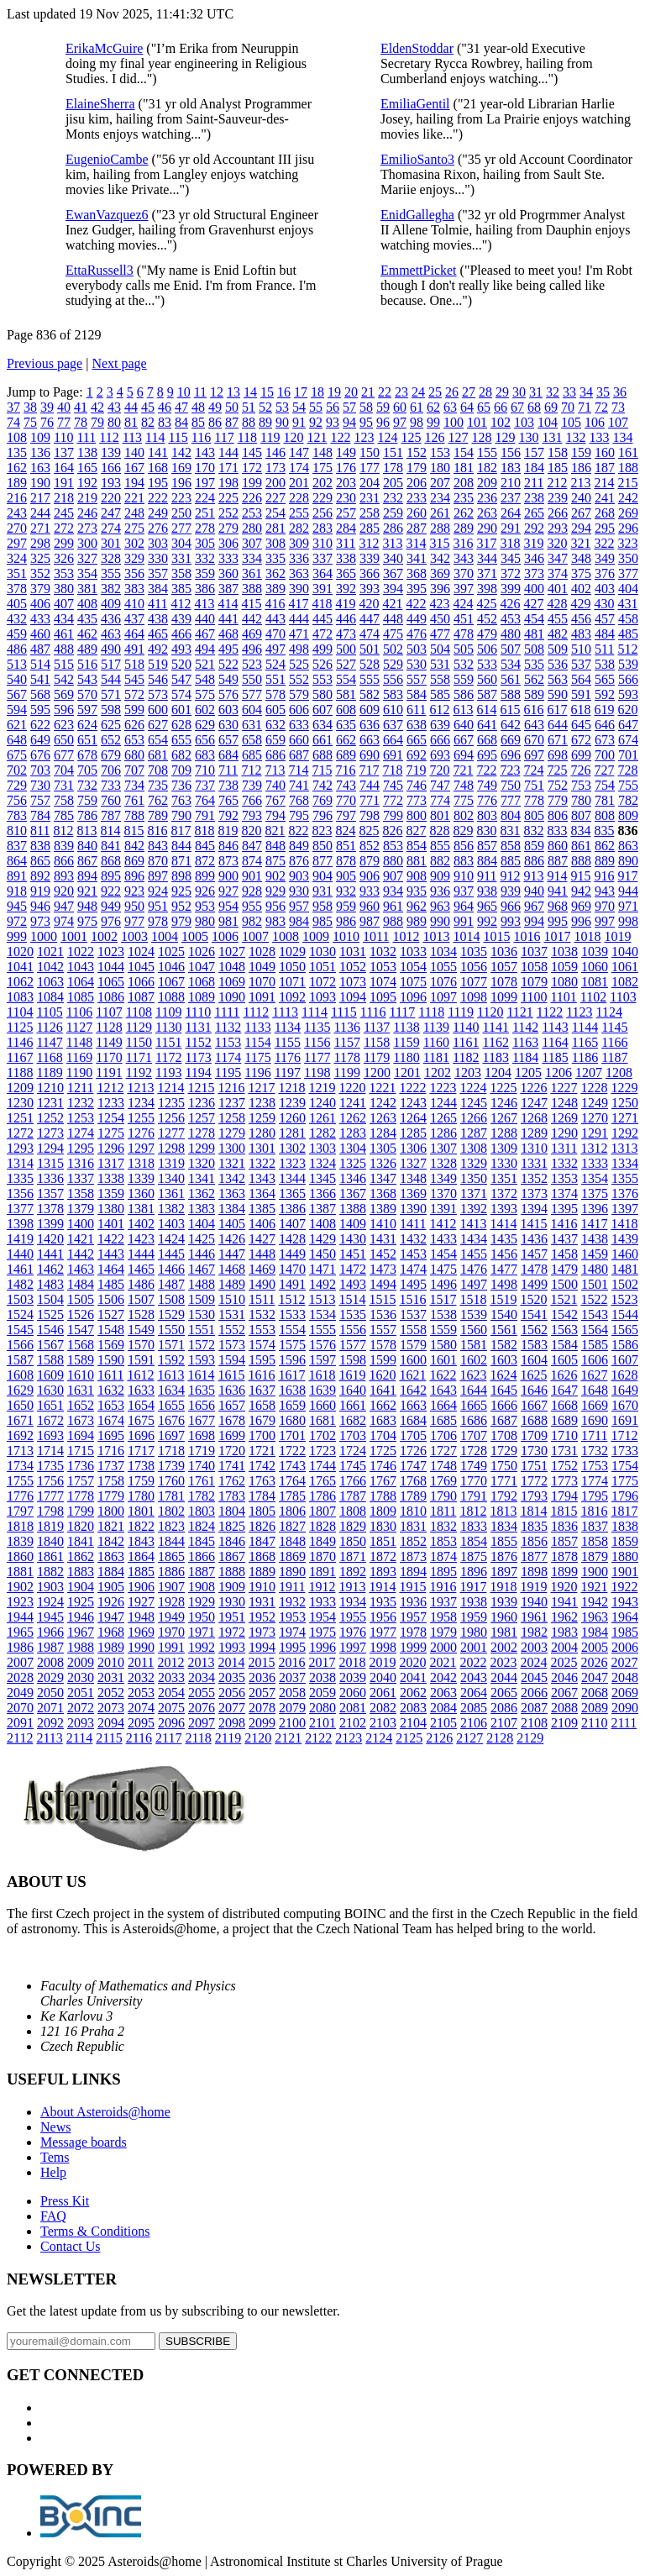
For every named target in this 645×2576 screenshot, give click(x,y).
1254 (110, 1118)
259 (393, 513)
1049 (262, 966)
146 (275, 452)
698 (558, 755)
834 (580, 830)
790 (181, 815)
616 (533, 709)
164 (64, 467)
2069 (624, 1692)
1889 (262, 1571)
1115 (344, 1012)
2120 (257, 1738)
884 (487, 861)
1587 (20, 1360)
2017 (321, 1662)
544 (111, 679)
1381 (141, 1208)
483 (581, 634)
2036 (262, 1677)
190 (40, 483)
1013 (435, 936)
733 (111, 785)
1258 (231, 1118)
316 (463, 543)
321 (580, 543)
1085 (80, 997)
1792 (503, 1496)
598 (111, 709)
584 (416, 694)
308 (275, 543)
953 (205, 906)
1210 (50, 1087)
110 (63, 437)
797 (346, 815)
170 (205, 467)
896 (134, 876)
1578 (383, 1345)
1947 (110, 1617)
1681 (322, 1420)
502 (393, 649)
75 (30, 422)
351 (17, 573)
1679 (262, 1420)
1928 (171, 1602)
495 (228, 649)
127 (458, 437)
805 (534, 815)
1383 (201, 1208)
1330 (503, 1163)
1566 (20, 1345)
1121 (519, 1012)
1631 (80, 1390)
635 (346, 725)
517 (111, 664)
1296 (110, 1148)
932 (346, 891)
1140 (466, 1027)
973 (40, 921)
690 (369, 755)
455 (558, 619)
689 (346, 755)
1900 (594, 1571)
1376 (624, 1193)
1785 (292, 1496)
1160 (436, 1042)
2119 (228, 1738)
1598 (352, 1360)
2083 (413, 1708)
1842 (110, 1541)
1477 (503, 1269)
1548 (110, 1329)
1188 (20, 1072)
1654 (141, 1405)
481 (534, 634)
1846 (231, 1541)
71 (584, 407)
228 (299, 498)
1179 (377, 1057)
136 (40, 452)
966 (511, 906)
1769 (443, 1481)
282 (299, 528)
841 (111, 846)
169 (181, 467)
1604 (534, 1360)
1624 (503, 1375)
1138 (406, 1027)
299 (64, 543)
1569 (110, 1345)
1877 (534, 1556)
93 (332, 422)
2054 (171, 1692)
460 (40, 634)
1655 (171, 1405)
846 (228, 846)
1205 (528, 1072)
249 (158, 513)
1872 (383, 1556)
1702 (322, 1435)
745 (393, 785)
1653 (110, 1405)
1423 (141, 1239)
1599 (383, 1360)
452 (487, 619)
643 (534, 725)
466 (181, 634)
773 (416, 800)
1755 (20, 1481)
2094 (110, 1723)
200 (275, 483)
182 (487, 467)
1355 (624, 1178)
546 (158, 679)
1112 (256, 1012)
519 (158, 664)
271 (40, 528)
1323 (292, 1163)
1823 (171, 1526)
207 (440, 483)
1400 (80, 1224)
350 (628, 558)
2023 (503, 1662)
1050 (292, 966)
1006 (225, 936)
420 (369, 604)
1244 (443, 1103)
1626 (563, 1375)
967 (534, 906)
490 (111, 649)
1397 (624, 1208)
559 (464, 679)
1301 (262, 1148)
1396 (594, 1208)
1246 (503, 1103)
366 (369, 573)
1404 (201, 1224)
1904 (80, 1587)
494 (205, 649)
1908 (201, 1587)
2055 (201, 1692)
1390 (413, 1208)
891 (17, 876)
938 (487, 891)
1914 (382, 1587)
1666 (503, 1405)
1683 (383, 1420)
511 (604, 649)
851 (346, 846)
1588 (50, 1360)
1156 (317, 1042)
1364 (262, 1193)
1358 (80, 1193)
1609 (50, 1375)
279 (228, 528)
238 (534, 498)
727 (604, 770)
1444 (141, 1254)
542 (64, 679)
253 (252, 513)
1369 (413, 1193)
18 (317, 392)
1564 (594, 1329)
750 (511, 785)
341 (416, 558)
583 (393, 694)
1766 (352, 1481)
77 (64, 422)
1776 (20, 1496)
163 (40, 467)
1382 (171, 1208)
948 (87, 906)
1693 (50, 1435)
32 (552, 392)
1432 (413, 1239)
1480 (594, 1269)
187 (605, 467)
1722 (292, 1450)
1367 (352, 1193)
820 (251, 830)
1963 (594, 1617)
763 (181, 800)
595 (40, 709)
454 (534, 619)
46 (164, 407)
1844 (171, 1541)
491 (134, 649)
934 (393, 891)
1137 (377, 1027)
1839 (20, 1541)
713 (275, 770)
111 (86, 437)
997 (605, 921)
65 (483, 407)
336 (299, 558)
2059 (322, 1692)
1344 (292, 1178)
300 (87, 543)
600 (158, 709)
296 (628, 528)
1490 (262, 1284)
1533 (292, 1314)
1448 (262, 1254)
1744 (322, 1466)
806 (558, 815)
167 (134, 467)
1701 (292, 1435)
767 (275, 800)
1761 (201, 1481)
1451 (352, 1254)
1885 (141, 1571)
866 (64, 861)
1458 (564, 1254)
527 (346, 664)
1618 (321, 1375)
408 (87, 604)
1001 (73, 936)
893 (64, 876)
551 (275, 679)
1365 (292, 1193)
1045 (141, 966)
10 (184, 392)
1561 (503, 1329)
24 (418, 392)
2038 (322, 1677)
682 (181, 755)
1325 (352, 1163)
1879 (594, 1556)
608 (346, 709)
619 (604, 709)
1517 (442, 1299)
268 (605, 513)
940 (534, 891)
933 (369, 891)
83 (164, 422)
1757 (80, 1481)
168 (158, 467)
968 (558, 906)
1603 (503, 1360)
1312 (593, 1148)
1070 (262, 982)
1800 (110, 1511)
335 (275, 558)
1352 (534, 1178)
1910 (262, 1587)
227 (275, 498)
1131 (198, 1027)
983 (275, 921)
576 (228, 694)
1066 (141, 982)
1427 (262, 1239)
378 (17, 588)
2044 (503, 1677)
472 (322, 634)
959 (346, 906)
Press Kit (64, 2201)
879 (369, 861)
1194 (198, 1072)
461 (64, 634)
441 (228, 619)
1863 (110, 1556)
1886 (171, 1571)
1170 (109, 1057)
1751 (534, 1466)
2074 (141, 1708)
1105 (49, 1012)
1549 (141, 1329)
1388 (352, 1208)
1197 (288, 1072)
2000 (443, 1647)
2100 (292, 1723)
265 (534, 513)
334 (252, 558)
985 (322, 921)
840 (87, 846)
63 (450, 407)
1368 (383, 1193)
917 (627, 876)
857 (487, 846)
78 (80, 422)
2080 (322, 1708)
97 (399, 422)
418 (322, 604)
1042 (50, 966)
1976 (352, 1632)
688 (322, 755)
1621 (412, 1375)
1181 (436, 1057)
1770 (473, 1481)
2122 (318, 1738)
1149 (109, 1042)
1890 (292, 1571)
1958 (443, 1617)
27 (468, 392)
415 (251, 604)
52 (265, 407)
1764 (292, 1481)
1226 (533, 1087)
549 (228, 679)
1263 (383, 1118)
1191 (109, 1072)
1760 (171, 1481)
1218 (291, 1087)
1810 (413, 1511)
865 (40, 861)
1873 (413, 1556)
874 (252, 861)
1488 (201, 1284)
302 (134, 543)
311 (345, 543)
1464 (110, 1269)
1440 (20, 1254)
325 (40, 558)
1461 (20, 1269)
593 (628, 694)
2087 (534, 1708)
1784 (262, 1496)
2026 (593, 1662)
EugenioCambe (107, 159)
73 (618, 407)
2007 (20, 1662)
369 (440, 573)
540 (17, 679)
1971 (201, 1632)
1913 (351, 1587)
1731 (564, 1450)
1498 (503, 1284)
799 (393, 815)
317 (486, 543)
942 (581, 891)
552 (299, 679)
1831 (413, 1526)
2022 (472, 1662)
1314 (20, 1163)
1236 (201, 1103)
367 (393, 573)
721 (463, 770)
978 (158, 921)
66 (500, 407)
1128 (109, 1027)
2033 (171, 1677)
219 (87, 498)
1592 (171, 1360)
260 (416, 513)
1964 (624, 1617)
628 (181, 725)
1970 (171, 1632)
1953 (292, 1617)
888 (581, 861)
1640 (352, 1390)
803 (487, 815)
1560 (473, 1329)
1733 (624, 1450)
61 (416, 407)
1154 (257, 1042)
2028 (20, 1677)
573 (158, 694)
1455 (473, 1254)
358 (181, 573)
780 (581, 800)
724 (533, 770)
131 (552, 437)
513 (17, 664)
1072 (322, 982)
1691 (624, 1420)
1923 (20, 1602)
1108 (139, 1012)
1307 (443, 1148)
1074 (383, 982)
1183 (496, 1057)
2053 (141, 1692)
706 (111, 770)
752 (558, 785)
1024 (141, 951)
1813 (503, 1511)
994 (534, 921)
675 (17, 755)
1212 (110, 1087)
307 (252, 543)
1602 (473, 1360)
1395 (564, 1208)
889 (605, 861)
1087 (141, 997)
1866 (201, 1556)
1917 (472, 1587)
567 (17, 694)
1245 (473, 1103)
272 (64, 528)
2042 (443, 1677)
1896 (473, 1571)
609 (369, 709)
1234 (141, 1103)
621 (17, 725)
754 (605, 785)
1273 (50, 1133)
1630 (50, 1390)
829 (463, 830)
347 (558, 558)
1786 (322, 1496)
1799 (80, 1511)
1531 (231, 1314)
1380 (110, 1208)
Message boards (83, 2142)
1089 (201, 997)
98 (416, 422)
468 (228, 634)
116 (201, 437)
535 (534, 664)
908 (416, 876)
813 (86, 830)
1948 (141, 1617)
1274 (80, 1133)
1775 (624, 1481)
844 (181, 846)
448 (393, 619)
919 (40, 891)
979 (181, 921)
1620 (382, 1375)
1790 (443, 1496)
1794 (564, 1496)
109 (40, 437)
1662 (383, 1405)
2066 (534, 1692)
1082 (624, 982)
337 (322, 558)
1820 (80, 1526)
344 (487, 558)
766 (252, 800)
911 (486, 876)
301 (111, 543)
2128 (499, 1738)
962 (416, 906)
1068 (201, 982)
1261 (322, 1118)
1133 (257, 1027)
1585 (594, 1345)
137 (64, 452)
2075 (171, 1708)
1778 (80, 1496)
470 (275, 634)
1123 (579, 1012)
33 (569, 392)
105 (571, 422)
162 (17, 467)
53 (282, 407)
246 (87, 513)
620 (627, 709)
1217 (261, 1087)
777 (511, 800)
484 (605, 634)
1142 (525, 1027)
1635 (201, 1390)
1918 (503, 1587)
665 (416, 740)
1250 (624, 1103)
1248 (564, 1103)
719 (416, 770)
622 (40, 725)
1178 (346, 1057)
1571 (171, 1345)
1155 (288, 1042)
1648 (594, 1390)
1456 (503, 1254)
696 (511, 755)
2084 (443, 1708)
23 (401, 392)
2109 (564, 1723)
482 (558, 634)
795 (299, 815)
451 (464, 619)
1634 (171, 1390)
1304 (352, 1148)
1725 (383, 1450)
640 (464, 725)
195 (158, 483)
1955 (352, 1617)
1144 (585, 1027)
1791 (473, 1496)
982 (252, 921)
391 (322, 588)
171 (228, 467)
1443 (110, 1254)
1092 (292, 997)
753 (581, 785)
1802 (171, 1511)
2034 (201, 1677)
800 (416, 815)
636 (369, 725)
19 (334, 392)
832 (533, 830)
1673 (80, 1420)
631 (252, 725)
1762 (231, 1481)
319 (533, 543)
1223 (442, 1087)
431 (627, 604)
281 (275, 528)
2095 (141, 1723)
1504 (50, 1299)
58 (366, 407)
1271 (624, 1118)
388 (252, 588)
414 (228, 604)
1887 (201, 1571)
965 (487, 906)
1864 (141, 1556)
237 (511, 498)
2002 (503, 1647)
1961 (534, 1617)
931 (322, 891)
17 (300, 392)
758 (64, 800)
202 (322, 483)
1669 (594, 1405)
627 (158, 725)
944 (628, 891)
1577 (352, 1345)
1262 (352, 1118)
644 (558, 725)
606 (299, 709)
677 (64, 755)
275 (134, 528)
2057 (262, 1692)
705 (87, 770)
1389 (383, 1208)
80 (114, 422)
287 (416, 528)
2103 (383, 1723)
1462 (50, 1269)
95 (366, 422)
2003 (534, 1647)
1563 (564, 1329)
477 (440, 634)
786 (87, 815)
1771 (503, 1481)
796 (322, 815)
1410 (383, 1224)
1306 (413, 1148)
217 (40, 498)
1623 (472, 1375)
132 (575, 437)
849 (299, 846)
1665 (473, 1405)
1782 (201, 1496)
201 (299, 483)
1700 (262, 1435)
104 (548, 422)
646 (605, 725)
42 (97, 407)
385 (181, 588)
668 (487, 740)
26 (452, 392)
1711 (594, 1435)
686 (275, 755)
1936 (413, 1602)
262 (464, 513)
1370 (443, 1193)
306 (228, 543)
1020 (20, 951)
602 (205, 709)
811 (40, 830)
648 (17, 740)
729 (17, 785)
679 (111, 755)
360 (228, 573)
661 (322, 740)
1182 (466, 1057)
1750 (503, 1466)
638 (416, 725)
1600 (413, 1360)
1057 (503, 966)
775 (464, 800)
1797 (20, 1511)
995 (558, 921)
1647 (564, 1390)
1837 (594, 1526)
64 (467, 407)
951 (158, 906)
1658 (262, 1405)
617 (557, 709)
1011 (376, 936)
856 (464, 846)
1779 (110, 1496)
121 (317, 437)
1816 (593, 1511)
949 (111, 906)
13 (233, 392)
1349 (443, 1178)
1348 (413, 1178)
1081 (594, 982)
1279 (231, 1133)
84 (181, 422)
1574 (262, 1345)
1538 (443, 1314)
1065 (110, 982)
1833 (473, 1526)
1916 (442, 1587)
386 (205, 588)
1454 (443, 1254)
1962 (564, 1617)
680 (134, 755)
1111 (226, 1012)
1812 (472, 1511)
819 (228, 830)
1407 (292, 1224)
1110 (198, 1012)
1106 (79, 1012)
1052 (352, 966)
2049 (20, 1692)
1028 (262, 951)
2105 (443, 1723)
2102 (352, 1723)
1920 (563, 1587)
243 (17, 513)
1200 (377, 1072)
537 (581, 664)
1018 (587, 936)
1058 (534, 966)
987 (369, 921)
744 (369, 785)
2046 (564, 1677)
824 (345, 830)
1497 (473, 1284)
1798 (50, 1511)
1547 (80, 1329)
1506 (110, 1299)
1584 (564, 1345)
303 (158, 543)
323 (627, 543)
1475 (443, 1269)
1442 (80, 1254)
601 (181, 709)
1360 (141, 1193)
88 (248, 422)
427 (533, 604)
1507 (141, 1299)
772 (393, 800)
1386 (292, 1208)
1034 (443, 951)
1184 (525, 1057)
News (55, 2127)
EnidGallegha (417, 215)
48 (198, 407)
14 (250, 392)
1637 (262, 1390)
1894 (413, 1571)
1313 (624, 1148)
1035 (473, 951)
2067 (564, 1692)
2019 (382, 1662)
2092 (50, 1723)
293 (558, 528)
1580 (443, 1345)
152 (416, 452)
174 (299, 467)
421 (392, 604)
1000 (43, 936)
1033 (413, 951)
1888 (231, 1571)
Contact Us (70, 2246)
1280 (262, 1133)
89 (265, 422)
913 (533, 876)
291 (511, 528)
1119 (461, 1012)
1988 (80, 1647)
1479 (564, 1269)
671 (558, 740)
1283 (352, 1133)
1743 (292, 1466)
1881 (20, 1571)
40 (64, 407)
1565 (624, 1329)
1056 (473, 966)
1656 (201, 1405)
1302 (292, 1148)
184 (534, 467)
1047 (201, 966)
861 (581, 846)
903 (299, 876)
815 (133, 830)
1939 (503, 1602)
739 (252, 785)
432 (17, 619)
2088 (564, 1708)
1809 (383, 1511)
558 (440, 679)
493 (181, 649)
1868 (262, 1556)
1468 (231, 1269)
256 (322, 513)
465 (158, 634)
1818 (20, 1526)
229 (322, 498)
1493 (352, 1284)
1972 (231, 1632)
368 (416, 573)
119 (270, 437)
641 (487, 725)
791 (205, 815)
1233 (110, 1103)
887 (558, 861)
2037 (292, 1677)
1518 (472, 1299)
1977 (383, 1632)
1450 (322, 1254)
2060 (352, 1692)
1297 (141, 1148)
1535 (352, 1314)
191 (64, 483)
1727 (443, 1450)
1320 (201, 1163)
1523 (624, 1299)
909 (440, 876)
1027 (231, 951)
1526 (80, 1314)
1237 (231, 1103)
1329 (473, 1163)
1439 (624, 1239)
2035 (231, 1677)
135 (17, 452)
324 (17, 558)
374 (558, 573)
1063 (50, 982)
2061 (383, 1692)
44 (131, 407)
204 (369, 483)
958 (322, 906)
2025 (563, 1662)
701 (628, 755)
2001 (473, 1647)
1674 (110, 1420)
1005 (194, 936)
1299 (201, 1148)
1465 (141, 1269)
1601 (443, 1360)
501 (369, 649)
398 (487, 588)
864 (17, 861)
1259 (262, 1118)
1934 (352, 1602)
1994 (262, 1647)
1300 (231, 1148)
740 (275, 785)
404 (628, 588)
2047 (594, 1677)
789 (158, 815)
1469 (262, 1269)
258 (369, 513)
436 (111, 619)
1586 (624, 1345)
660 (299, 740)
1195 (228, 1072)
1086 (110, 997)
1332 (564, 1163)
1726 (413, 1450)
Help (53, 2172)
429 (580, 604)
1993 (231, 1647)
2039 (352, 1677)
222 (158, 498)
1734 (20, 1466)
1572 (201, 1345)
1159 (406, 1042)
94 (349, 422)
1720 (231, 1450)
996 (581, 921)
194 (134, 483)
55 (315, 407)
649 (40, 740)
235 (464, 498)
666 (440, 740)
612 (439, 709)
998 (628, 921)
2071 (50, 1708)
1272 (20, 1133)
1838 (624, 1526)
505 (464, 649)
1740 (201, 1466)
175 (322, 467)
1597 (322, 1360)
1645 (503, 1390)
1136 (346, 1027)
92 (315, 422)
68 (534, 407)
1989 (110, 1647)
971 (628, 906)
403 (605, 588)
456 (581, 619)
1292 (624, 1133)
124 (387, 437)
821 (275, 830)
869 (134, 861)
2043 (473, 1677)
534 (511, 664)
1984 (594, 1632)
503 (416, 649)
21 (368, 392)
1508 (171, 1299)
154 (464, 452)
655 (181, 740)
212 (557, 483)
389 (275, 588)
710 (205, 770)
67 (517, 407)
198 (228, 483)
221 (134, 498)
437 (134, 619)
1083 (20, 997)
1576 (322, 1345)
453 (511, 619)
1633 (141, 1390)
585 (440, 694)
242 (628, 498)
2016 (291, 1662)
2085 (473, 1708)
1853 (443, 1541)
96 (383, 422)
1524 (20, 1314)
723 (510, 770)
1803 (201, 1511)
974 (64, 921)
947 (64, 906)
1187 (614, 1057)
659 (275, 740)
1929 (201, 1602)
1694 (80, 1435)
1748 (443, 1466)
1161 (466, 1042)
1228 (593, 1087)
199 (252, 483)
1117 (403, 1012)
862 (605, 846)
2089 (594, 1708)
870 (158, 861)
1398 (20, 1224)
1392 (473, 1208)
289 (464, 528)
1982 (534, 1632)
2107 (503, 1723)
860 (558, 846)
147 (299, 452)
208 (464, 483)
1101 (563, 997)
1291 (594, 1133)
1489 (231, 1284)
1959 (473, 1617)
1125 (20, 1027)
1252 (50, 1118)
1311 (564, 1148)
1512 (291, 1299)
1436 (534, 1239)
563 (558, 679)
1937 (443, 1602)
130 (528, 437)
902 (275, 876)
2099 (262, 1723)
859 (534, 846)
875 (275, 861)
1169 (79, 1057)
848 (275, 846)
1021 (50, 951)
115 (177, 437)
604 (252, 709)
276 (158, 528)
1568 (80, 1345)
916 (604, 876)
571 (111, 694)
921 (87, 891)
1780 (141, 1496)
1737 (110, 1466)
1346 (352, 1178)
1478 (534, 1269)
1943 (624, 1602)
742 (322, 785)
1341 (201, 1178)
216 (17, 498)
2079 (292, 1708)
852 (369, 846)
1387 (322, 1208)
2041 (413, 1677)
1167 (20, 1057)
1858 (594, 1541)
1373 (534, 1193)
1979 (443, 1632)
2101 (322, 1723)
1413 (472, 1224)
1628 (624, 1375)
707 (134, 770)
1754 (624, 1466)
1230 (20, 1103)
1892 (352, 1571)
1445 (171, 1254)
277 (181, 528)
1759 (141, 1481)
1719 (201, 1450)
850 (322, 846)
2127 (469, 1738)
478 (464, 634)
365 (346, 573)
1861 (50, 1556)
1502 (624, 1284)
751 (534, 785)
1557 (383, 1329)
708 (158, 770)
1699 (231, 1435)
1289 (534, 1133)
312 (369, 543)
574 (181, 694)
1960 (503, 1617)
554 (346, 679)
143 (205, 452)
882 (440, 861)
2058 (292, 1692)
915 (580, 876)
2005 (594, 1647)
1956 (383, 1617)
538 (605, 664)
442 (252, 619)
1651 (50, 1405)
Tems (54, 2157)
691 (393, 755)
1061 (624, 966)
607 (322, 709)
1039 (594, 951)
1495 (413, 1284)
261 (440, 513)
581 (346, 694)
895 (111, 876)
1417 (593, 1224)
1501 (594, 1284)
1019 (617, 936)
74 (13, 422)
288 (440, 528)
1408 (322, 1224)
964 (464, 906)
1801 (141, 1511)
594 (17, 709)
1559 (443, 1329)
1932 (292, 1602)
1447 (231, 1254)
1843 (141, 1541)
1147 (49, 1042)
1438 (594, 1239)
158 (558, 452)
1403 (171, 1224)
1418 (624, 1224)
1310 (534, 1148)
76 (47, 422)
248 (134, 513)
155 (487, 452)
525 (299, 664)
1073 (352, 982)
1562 (534, 1329)
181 (464, 467)
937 (464, 891)
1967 (80, 1632)
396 (440, 588)
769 (322, 800)
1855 (503, 1541)
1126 (49, 1027)
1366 (322, 1193)
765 (228, 800)
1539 (473, 1314)
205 (393, 483)
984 (299, 921)
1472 (352, 1269)
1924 (50, 1602)
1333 (594, 1163)
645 (581, 725)
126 (434, 437)
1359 (110, 1193)
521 (205, 664)
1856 (534, 1541)
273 (87, 528)
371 (487, 573)
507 (511, 649)
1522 (593, 1299)
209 (487, 483)
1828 (322, 1526)
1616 (261, 1375)
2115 (109, 1738)
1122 (550, 1012)
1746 (383, 1466)
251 (205, 513)
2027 (624, 1662)
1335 (20, 1178)
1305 (383, 1148)
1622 (442, 1375)
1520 (533, 1299)
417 (298, 604)
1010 (346, 936)
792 (228, 815)
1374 (564, 1193)
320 (557, 543)
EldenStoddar (417, 48)
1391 (443, 1208)
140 (134, 452)
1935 (383, 1602)
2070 (20, 1708)
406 (40, 604)
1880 (624, 1556)
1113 (285, 1012)
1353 (564, 1178)
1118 (431, 1012)
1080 (564, 982)
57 (349, 407)
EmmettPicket (418, 270)
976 (111, 921)
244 (40, 513)
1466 (171, 1269)
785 (64, 815)
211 (533, 483)
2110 (594, 1723)
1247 (534, 1103)
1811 (443, 1511)
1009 (315, 936)
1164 (555, 1042)
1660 (322, 1405)
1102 (593, 997)
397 (464, 588)
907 (393, 876)
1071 (292, 982)
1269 (564, 1118)
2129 (530, 1738)
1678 (231, 1420)
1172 (168, 1057)
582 (369, 694)
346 (534, 558)
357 (158, 573)
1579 (413, 1345)
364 (322, 573)
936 (440, 891)
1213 (140, 1087)
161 (628, 452)
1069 (231, 982)
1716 (110, 1450)
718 (392, 770)
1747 (413, 1466)
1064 (80, 982)
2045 (534, 1677)
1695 (110, 1435)
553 (322, 679)
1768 (413, 1481)
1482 (20, 1284)
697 (534, 755)
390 (299, 588)
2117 (168, 1738)
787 (111, 815)
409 (111, 604)
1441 (50, 1254)
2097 (201, 1723)
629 (205, 725)
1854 (473, 1541)
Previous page (44, 363)
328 (111, 558)
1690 (594, 1420)
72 (601, 407)
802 (464, 815)
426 (510, 604)
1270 (594, 1118)
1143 (555, 1027)
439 (181, 619)
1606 (594, 1360)
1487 (171, 1284)
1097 (443, 997)
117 (223, 437)
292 (534, 528)
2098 (231, 1723)
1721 (262, 1450)
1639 (322, 1390)
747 (440, 785)
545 (134, 679)
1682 (352, 1420)
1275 (110, 1133)
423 (439, 604)
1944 (20, 1617)
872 (205, 861)
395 (416, 588)
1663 (413, 1405)
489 (87, 649)
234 (440, 498)
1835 (534, 1526)
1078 (503, 982)
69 (551, 407)
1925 (80, 1602)
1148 (79, 1042)
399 (511, 588)
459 (17, 634)
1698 (201, 1435)
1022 (80, 951)
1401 (110, 1224)
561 (511, 679)
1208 (619, 1072)
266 (558, 513)
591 (581, 694)
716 (345, 770)
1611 (110, 1375)
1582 (503, 1345)
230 (346, 498)
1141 (496, 1027)
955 (252, 906)
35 (603, 392)
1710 (564, 1435)
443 (275, 619)
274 (111, 528)
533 (487, 664)
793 (252, 815)
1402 (141, 1224)
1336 (50, 1178)
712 (251, 770)
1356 (20, 1193)
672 (581, 740)
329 (134, 558)
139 (111, 452)
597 (87, 709)
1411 (413, 1224)
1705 (413, 1435)
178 (393, 467)
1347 (383, 1178)
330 (158, 558)
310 (322, 543)
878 (346, 861)
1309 (503, 1148)
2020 (412, 1662)
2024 (533, 1662)
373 (534, 573)
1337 (80, 1178)
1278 (201, 1133)
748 (464, 785)
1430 (352, 1239)
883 (464, 861)
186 (581, 467)
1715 (80, 1450)
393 (369, 588)
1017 (556, 936)
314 (416, 543)
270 (17, 528)
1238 (262, 1103)
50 (232, 407)
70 (567, 407)
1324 (322, 1163)
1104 (20, 1012)
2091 (20, 1723)
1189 (49, 1072)
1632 (110, 1390)
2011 (141, 1662)
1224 (472, 1087)
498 (299, 649)
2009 (80, 1662)
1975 (322, 1632)
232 (393, 498)
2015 (261, 1662)
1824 (201, 1526)
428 (557, 604)
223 (181, 498)
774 (440, 800)
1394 (534, 1208)
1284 (383, 1133)
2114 (79, 1738)
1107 (109, 1012)
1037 (534, 951)
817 (180, 830)
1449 (292, 1254)
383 (134, 588)
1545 (20, 1329)
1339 (141, 1178)
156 (511, 452)
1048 (231, 966)
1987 (50, 1647)
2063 (443, 1692)
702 (17, 770)
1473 (383, 1269)
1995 (292, 1647)
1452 (383, 1254)
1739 (171, 1466)
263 (487, 513)
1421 (80, 1239)
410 (134, 604)
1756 (50, 1481)
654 (158, 740)
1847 (262, 1541)
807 (581, 815)
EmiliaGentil (415, 104)
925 (181, 891)
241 (605, 498)
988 (393, 921)
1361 (171, 1193)
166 (111, 467)
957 (299, 906)
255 (299, 513)
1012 (405, 936)
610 (393, 709)
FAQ (53, 2216)
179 (416, 467)
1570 (141, 1345)
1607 (624, 1360)
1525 (50, 1314)
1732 (594, 1450)
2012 (170, 1662)
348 (581, 558)
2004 (564, 1647)
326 (64, 558)
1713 (20, 1450)
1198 (317, 1072)
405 (17, 604)
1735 (50, 1466)
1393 (503, 1208)
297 (17, 543)
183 (511, 467)
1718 (171, 1450)
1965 (20, 1632)
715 (322, 770)
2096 (171, 1723)
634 (322, 725)
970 (605, 906)
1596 (292, 1360)
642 (511, 725)
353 (64, 573)
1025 (171, 951)
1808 (352, 1511)
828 (439, 830)
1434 (473, 1239)
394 (393, 588)
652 (111, 740)
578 (275, 694)
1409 (352, 1224)
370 (464, 573)
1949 (171, 1617)
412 (180, 604)
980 (205, 921)
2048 (624, 1677)
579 (299, 694)
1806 (292, 1511)
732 (87, 785)
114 (155, 437)
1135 (317, 1027)
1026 (201, 951)
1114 (315, 1012)
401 (558, 588)
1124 (609, 1012)
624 (87, 725)
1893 (383, 1571)
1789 (413, 1496)
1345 (322, 1178)
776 (487, 800)
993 (511, 921)
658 (252, 740)
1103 (623, 997)
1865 (171, 1556)
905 (346, 876)
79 (97, 422)
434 (64, 619)
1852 (413, 1541)
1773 (564, 1481)
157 (534, 452)
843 (158, 846)
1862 (80, 1556)
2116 (139, 1738)
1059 (564, 966)
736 (181, 785)
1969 (141, 1632)
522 (228, 664)
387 (228, 588)
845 (205, 846)
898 (181, 876)
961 (393, 906)
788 (134, 815)
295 (605, 528)
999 (17, 936)
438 (158, 619)
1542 (564, 1314)
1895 (443, 1571)
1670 (624, 1405)
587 (487, 694)
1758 (110, 1481)
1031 (352, 951)
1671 (20, 1420)
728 (627, 770)
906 (369, 876)
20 (351, 392)
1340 (171, 1178)
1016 (526, 936)
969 (581, 906)
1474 (413, 1269)
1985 (624, 1632)
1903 (50, 1587)
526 (322, 664)
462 (87, 634)
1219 (321, 1087)
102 (500, 422)
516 (87, 664)
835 (604, 830)
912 (510, 876)
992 (487, 921)
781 (605, 800)
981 (228, 921)
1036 (503, 951)
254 (275, 513)
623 (64, 725)
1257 (201, 1118)
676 (40, 755)
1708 (503, 1435)
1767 (383, 1481)
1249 (594, 1103)
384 (158, 588)
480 (511, 634)
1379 (80, 1208)
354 (87, 573)
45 (148, 407)
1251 (20, 1118)
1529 (171, 1314)
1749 (473, 1466)
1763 (262, 1481)
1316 (80, 1163)
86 (215, 422)
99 (433, 422)
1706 (443, 1435)
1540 (503, 1314)
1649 (624, 1390)
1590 (110, 1360)
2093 (80, 1723)
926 (205, 891)
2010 (110, 1662)
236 (487, 498)
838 (40, 846)
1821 (110, 1526)
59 (383, 407)
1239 (292, 1103)
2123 (348, 1738)
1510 (231, 1299)
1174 (228, 1057)
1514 (351, 1299)
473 (346, 634)
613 (463, 709)
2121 (288, 1738)
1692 (20, 1435)
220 (111, 498)
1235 (171, 1103)
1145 (614, 1027)
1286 (443, 1133)
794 (275, 815)
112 (108, 437)
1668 (564, 1405)
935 (416, 891)
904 (322, 876)
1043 (80, 966)
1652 (80, 1405)
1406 (262, 1224)
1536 (383, 1314)
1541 (534, 1314)
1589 (80, 1360)
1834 (503, 1526)
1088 (171, 997)
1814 (533, 1511)
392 (346, 588)
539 (628, 664)
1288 (503, 1133)
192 (87, 483)
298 (40, 543)
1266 (473, 1118)
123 (364, 437)
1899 (564, 1571)
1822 (141, 1526)
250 (181, 513)
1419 (20, 1239)
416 (275, 604)
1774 (594, 1481)
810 (17, 830)
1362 (201, 1193)
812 (63, 830)
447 (369, 619)
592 (605, 694)
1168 (49, 1057)
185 (558, 467)
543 (87, 679)
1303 (322, 1148)
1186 (585, 1057)
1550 (171, 1329)
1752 (564, 1466)
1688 (534, 1420)
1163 (525, 1042)
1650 (20, 1405)
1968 (110, 1632)
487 (40, 649)
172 (252, 467)
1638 (292, 1390)
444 (299, 619)
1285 (413, 1133)
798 (369, 815)
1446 (201, 1254)
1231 (50, 1103)
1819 (50, 1526)
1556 (352, 1329)
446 (346, 619)
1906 (141, 1587)
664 (393, 740)
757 (40, 800)
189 (17, 483)
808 (605, 815)
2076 (201, 1708)
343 (464, 558)
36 (620, 392)
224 (205, 498)
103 (524, 422)
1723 (322, 1450)
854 (416, 846)
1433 (443, 1239)
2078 (262, 1708)
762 (158, 800)
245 (64, 513)
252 (228, 513)
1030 (322, 951)
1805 (262, 1511)
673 (605, 740)
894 (87, 876)
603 (228, 709)
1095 (383, 997)
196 (181, 483)
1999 (413, 1647)
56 (332, 407)
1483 (50, 1284)
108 (17, 437)
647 (628, 725)
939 (511, 891)
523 (252, 664)
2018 (351, 1662)
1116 (373, 1012)
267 (581, 513)
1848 (292, 1541)
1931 (262, 1602)
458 (628, 619)
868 (111, 861)
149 (346, 452)
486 (17, 649)
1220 (351, 1087)
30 (519, 392)
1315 (50, 1163)
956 (275, 906)
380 (64, 588)
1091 (262, 997)
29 (502, 392)
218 (64, 498)
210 (511, 483)
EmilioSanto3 (417, 159)
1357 (50, 1193)
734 (134, 785)
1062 (20, 982)
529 (393, 664)
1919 (533, 1587)
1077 (473, 982)
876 (299, 861)
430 (604, 604)
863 (628, 846)
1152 (198, 1042)
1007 (255, 936)
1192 (139, 1072)
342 (440, 558)
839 (64, 846)
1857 (564, 1541)
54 (299, 407)
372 (511, 573)
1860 (20, 1556)
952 (181, 906)
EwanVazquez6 (107, 215)
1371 (473, 1193)
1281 (292, 1133)
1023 (110, 951)
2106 (473, 1723)
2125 (409, 1738)
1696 (141, 1435)
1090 (231, 997)
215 (627, 483)
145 (252, 452)
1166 (614, 1042)
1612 (140, 1375)
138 (87, 452)
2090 (624, 1708)
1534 (322, 1314)
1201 (407, 1072)
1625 (533, 1375)
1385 (262, 1208)
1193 (168, 1072)
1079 (534, 982)
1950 (201, 1617)
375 (581, 573)
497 (275, 649)
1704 (383, 1435)
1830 (383, 1526)
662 (346, 740)
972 (17, 921)
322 (604, 543)
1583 (534, 1345)
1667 (534, 1405)
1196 (257, 1072)
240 (581, 498)
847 (252, 846)
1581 (473, 1345)
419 (345, 604)
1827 (292, 1526)
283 (322, 528)
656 (205, 740)
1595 (262, 1360)
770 (346, 800)
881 (416, 861)
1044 (110, 966)
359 (205, 573)
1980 (473, 1632)
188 (628, 467)
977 (134, 921)
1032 (383, 951)
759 (87, 800)
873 (228, 861)
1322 (262, 1163)
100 (453, 422)
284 (346, 528)
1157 (346, 1042)
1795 (594, 1496)
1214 (170, 1087)
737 (205, 785)
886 (534, 861)
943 (605, 891)
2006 (624, 1647)
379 (40, 588)
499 (322, 649)
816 (157, 830)
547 (181, 679)
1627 (593, 1375)
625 (111, 725)
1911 (292, 1587)
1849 (322, 1541)
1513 (321, 1299)
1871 (352, 1556)
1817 (624, 1511)
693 (440, 755)
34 (586, 392)
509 (558, 649)
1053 (383, 966)
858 (511, 846)
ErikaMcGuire (104, 48)
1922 (624, 1587)
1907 (171, 1587)
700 (605, 755)
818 (204, 830)
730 (40, 785)
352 (40, 573)
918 (17, 891)
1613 (170, 1375)
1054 (413, 966)
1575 (292, 1345)
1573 (231, 1345)
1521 (563, 1299)
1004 (164, 936)
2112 (20, 1738)
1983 (564, 1632)
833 (557, 830)
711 (228, 770)
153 (440, 452)
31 (536, 392)
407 (64, 604)
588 (511, 694)
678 (87, 755)
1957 (413, 1617)
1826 (262, 1526)
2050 (50, 1692)
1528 (141, 1314)
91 (299, 422)
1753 (594, 1466)
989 (416, 921)
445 (322, 619)
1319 (171, 1163)
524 (275, 664)
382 (111, 588)
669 (511, 740)
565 (605, 679)
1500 (564, 1284)
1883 (80, 1571)
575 (205, 694)
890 (628, 861)
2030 (80, 1677)
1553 (262, 1329)
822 (298, 830)
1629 (20, 1390)
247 (111, 513)
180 (440, 467)
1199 (346, 1072)
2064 (473, 1692)
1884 (110, 1571)
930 (299, 891)
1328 (443, 1163)
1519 (503, 1299)
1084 (50, 997)
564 (581, 679)
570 (87, 694)
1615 (231, 1375)
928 (252, 891)
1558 (413, 1329)
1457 (534, 1254)
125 (411, 437)
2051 (80, 1692)
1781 (171, 1496)
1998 (383, 1647)
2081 (352, 1708)
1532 (262, 1314)
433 (40, 619)
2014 (231, 1662)
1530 (201, 1314)
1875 (473, 1556)
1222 (412, 1087)
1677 (201, 1420)
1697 (171, 1435)
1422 (110, 1239)
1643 (443, 1390)
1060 (594, 966)
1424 (171, 1239)
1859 (624, 1541)
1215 (200, 1087)
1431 (383, 1239)
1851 (383, 1541)
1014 (466, 936)
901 (252, 876)
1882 (50, 1571)
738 (228, 785)
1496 (443, 1284)
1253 (80, 1118)
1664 (443, 1405)
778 (534, 800)
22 (384, 392)
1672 (50, 1420)
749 (487, 785)
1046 (171, 966)
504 (440, 649)
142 (181, 452)
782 (628, 800)
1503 (20, 1299)
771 (369, 800)
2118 (198, 1738)
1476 (473, 1269)
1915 (412, 1587)
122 (340, 437)
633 (299, 725)
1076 (443, 982)
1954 (322, 1617)
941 (558, 891)
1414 (503, 1224)
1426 (231, 1239)
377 (628, 573)
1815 (563, 1511)
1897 (503, 1571)
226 (252, 498)
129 (505, 437)
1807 (322, 1511)
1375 (594, 1193)
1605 (564, 1360)
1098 (473, 997)
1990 (141, 1647)
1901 (624, 1571)
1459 (594, 1254)
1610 (80, 1375)
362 (275, 573)
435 (87, 619)
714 (298, 770)
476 (416, 634)
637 (393, 725)
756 (17, 800)
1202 (437, 1072)
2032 (141, 1677)
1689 (564, 1420)
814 (110, 830)
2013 (200, 1662)
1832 (443, 1526)
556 (393, 679)
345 (511, 558)
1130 (168, 1027)
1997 (352, 1647)
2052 (110, 1692)
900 (228, 876)
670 (534, 740)
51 (248, 407)
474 (369, 634)
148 (322, 452)
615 (510, 709)
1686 (473, 1420)
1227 (563, 1087)
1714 (50, 1450)
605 (275, 709)
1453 (413, 1254)
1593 (201, 1360)
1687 (503, 1420)
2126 (439, 1738)
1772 (534, 1481)
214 (604, 483)
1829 (352, 1526)
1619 (351, 1375)
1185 (555, 1057)
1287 (473, 1133)
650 (64, 740)
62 (433, 407)
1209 (20, 1087)
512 (627, 649)
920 (64, 891)
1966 (50, 1632)
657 (228, 740)
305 (205, 543)
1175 (257, 1057)
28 (485, 392)
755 (628, 785)
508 (534, 649)
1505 (80, 1299)
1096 (413, 997)
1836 (564, 1526)
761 (134, 800)
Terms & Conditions (94, 2231)
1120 (490, 1012)
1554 (292, 1329)
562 (534, 679)
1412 (442, 1224)
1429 (322, 1239)
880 (393, 861)
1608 (20, 1375)
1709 (534, 1435)
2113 (49, 1738)
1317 (110, 1163)
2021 (442, 1662)
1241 (352, 1103)
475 (393, 634)
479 (487, 634)
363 (299, 573)
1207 (588, 1072)
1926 (110, 1602)
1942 (594, 1602)
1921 (593, 1587)
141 (158, 452)
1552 (231, 1329)
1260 (292, 1118)
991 (464, 921)
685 (252, 755)
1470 (292, 1269)
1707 (473, 1435)
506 (487, 649)
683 (205, 755)
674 (628, 740)
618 (580, 709)
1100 (534, 997)
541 (40, 679)
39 (47, 407)
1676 (171, 1420)
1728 (473, 1450)
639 (440, 725)
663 (369, 740)
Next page (119, 363)
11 (200, 392)
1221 (382, 1087)
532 (464, 664)
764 (205, 800)
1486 (141, 1284)
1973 (262, 1632)
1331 (534, 1163)
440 (205, 619)
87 (232, 422)
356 (134, 573)
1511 (262, 1299)
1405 (231, 1224)
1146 (20, 1042)
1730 (534, 1450)
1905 (110, 1587)
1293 (20, 1148)
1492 (322, 1284)
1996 (322, 1647)
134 (622, 437)
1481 (624, 1269)
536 (558, 664)
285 (369, 528)
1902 (20, 1587)
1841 (80, 1541)
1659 (292, 1405)
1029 (292, 951)
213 (580, 483)
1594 (231, 1360)
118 (247, 437)
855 (440, 846)
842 (134, 846)
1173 (198, 1057)
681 (158, 755)
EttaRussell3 (100, 270)
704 (64, 770)
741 (299, 785)
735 (158, 785)
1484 (80, 1284)
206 (416, 483)
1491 (292, 1284)
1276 (141, 1133)
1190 (79, 1072)
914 (557, 876)
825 (369, 830)
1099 (503, 997)
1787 (352, 1496)
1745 (352, 1466)
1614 (200, 1375)
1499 (534, 1284)
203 (346, 483)
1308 (473, 1148)
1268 (534, 1118)
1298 (171, 1148)
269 (628, 513)
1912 (321, 1587)
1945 (50, 1617)
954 (228, 906)
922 (111, 891)
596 (64, 709)
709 (181, 770)
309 (299, 543)
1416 (563, 1224)
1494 (383, 1284)
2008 (50, 1662)
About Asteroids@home (105, 2112)
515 (64, 664)
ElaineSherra (100, 104)
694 (464, 755)
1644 (473, 1390)
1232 (80, 1103)
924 (158, 891)
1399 (50, 1224)
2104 (413, 1723)
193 (111, 483)
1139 (436, 1027)
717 (369, 770)
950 (134, 906)
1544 (624, 1314)
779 (558, 800)
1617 (291, 1375)
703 (40, 770)
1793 (534, 1496)
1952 (262, 1617)
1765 (322, 1481)
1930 (231, 1602)
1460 (624, 1254)
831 (510, 830)
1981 (503, 1632)
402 (581, 588)
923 (134, 891)
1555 (322, 1329)
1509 (201, 1299)
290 (487, 528)
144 (228, 452)
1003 (134, 936)
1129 (139, 1027)
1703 (352, 1435)
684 (228, 755)
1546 (50, 1329)
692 (416, 755)
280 (252, 528)
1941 (564, 1602)
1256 (171, 1118)
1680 (292, 1420)
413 (204, 604)
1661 (352, 1405)
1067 (171, 982)
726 (580, 770)
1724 (352, 1450)
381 (87, 588)
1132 (228, 1027)
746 (416, 785)
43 (114, 407)
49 (215, 407)
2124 (378, 1738)
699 (581, 755)
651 (87, 740)
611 (416, 709)
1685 (443, 1420)
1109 (168, 1012)
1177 (317, 1057)
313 (392, 543)
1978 (413, 1632)
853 (393, 846)
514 (40, 664)
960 (369, 906)
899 (205, 876)
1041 (20, 966)
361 (252, 573)
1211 (80, 1087)
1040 (624, 951)
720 (439, 770)
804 (511, 815)
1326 (383, 1163)
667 (464, 740)
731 (64, 785)
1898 (534, 1571)
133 (599, 437)
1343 (262, 1178)
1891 (322, 1571)
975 (87, 921)
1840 (50, 1541)
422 (416, 604)
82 (148, 422)
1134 (288, 1027)
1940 (534, 1602)
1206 (558, 1072)
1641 (383, 1390)
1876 (503, 1556)
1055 (443, 966)
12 (216, 392)
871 (181, 861)
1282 (322, 1133)
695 (487, 755)
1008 (285, 936)
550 (252, 679)
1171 (139, 1057)
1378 (50, 1208)
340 (393, 558)
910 (464, 876)
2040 (383, 1677)
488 (64, 649)
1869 (292, 1556)
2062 (413, 1692)
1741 (231, 1466)
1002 (104, 936)
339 (369, 558)
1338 (110, 1178)
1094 (352, 997)
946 (40, 906)
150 (369, 452)
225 (228, 498)
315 (439, 543)
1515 (382, 1299)
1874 (443, 1556)
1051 (322, 966)
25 (435, 392)
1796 (624, 1496)
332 (205, 558)
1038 (564, 951)
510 (581, 649)
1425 (201, 1239)
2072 (80, 1708)
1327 (413, 1163)
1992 (201, 1647)
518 (134, 664)
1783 (231, 1496)
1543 (594, 1314)
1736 (80, 1466)
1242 (383, 1103)
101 (477, 422)
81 (131, 422)
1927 (141, 1602)
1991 (171, 1647)
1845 (201, 1541)
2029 (50, 1677)
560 (487, 679)
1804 (231, 1511)
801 (440, 815)
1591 (141, 1360)
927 (228, 891)
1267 (503, 1118)
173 (275, 467)
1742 (262, 1466)
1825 (231, 1526)
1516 (412, 1299)
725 (557, 770)
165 (87, 467)
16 (284, 392)
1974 (292, 1632)
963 (440, 906)
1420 (50, 1239)
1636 (231, 1390)
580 (322, 694)
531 (440, 664)
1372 (503, 1193)
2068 (594, 1692)
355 (111, 573)
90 (282, 422)
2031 (110, 1677)
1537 (413, 1314)
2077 (231, 1708)
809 (628, 815)
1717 (141, 1450)
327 (87, 558)
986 (346, 921)
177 (369, 467)
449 (416, 619)
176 (346, 467)
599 (134, 709)
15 (267, 392)
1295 (80, 1148)
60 (399, 407)
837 (17, 846)
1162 (496, 1042)
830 (486, 830)
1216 (231, 1087)
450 (440, 619)
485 (628, 634)
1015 (496, 936)
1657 (231, 1405)
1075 (413, 982)
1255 (141, 1118)
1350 (473, 1178)
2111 (624, 1723)
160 (605, 452)
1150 (139, 1042)
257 (346, 513)
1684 (413, 1420)
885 (511, 861)
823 (322, 830)
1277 (171, 1133)
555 (369, 679)
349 (605, 558)
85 (198, 422)
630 (228, 725)
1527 (110, 1314)
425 (486, 604)
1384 (231, 1208)
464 (134, 634)
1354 (594, 1178)
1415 (533, 1224)
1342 (231, 1178)
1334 (624, 1163)
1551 (201, 1329)
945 (17, 906)
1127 (79, 1027)
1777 (50, 1496)
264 (511, 513)
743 (346, 785)
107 (618, 422)
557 (416, 679)
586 (464, 694)
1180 (406, 1057)
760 (111, 800)
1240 (322, 1103)
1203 (467, 1072)
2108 (534, 1723)
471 (299, 634)
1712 (624, 1435)
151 (393, 452)
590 (558, 694)
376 (605, 573)
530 (416, 664)
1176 (288, 1057)
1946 (80, 1617)
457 (605, 619)
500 (346, 649)
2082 (383, 1708)
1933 (322, 1602)
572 (134, 694)
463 (111, 634)
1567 (50, 1345)
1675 (141, 1420)
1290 (564, 1133)
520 (181, 664)
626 (134, 725)
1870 (322, 1556)
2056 (231, 1692)
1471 (322, 1269)
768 (299, 800)
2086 (503, 1708)
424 (463, 604)
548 (205, 679)
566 (628, 679)
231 (369, 498)
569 (64, 694)
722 (486, 770)
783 (17, 815)
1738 (141, 1466)
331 (181, 558)
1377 (20, 1208)
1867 (231, 1556)
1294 (50, 1148)
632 (275, 725)
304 (181, 543)
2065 (503, 1692)
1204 (498, 1072)
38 (30, 407)
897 (158, 876)
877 (322, 861)
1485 (110, 1284)
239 (558, 498)
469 (252, 634)
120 (293, 437)
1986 (20, 1647)
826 (392, 830)
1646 (534, 1390)
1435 (503, 1239)
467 (205, 634)
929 (275, 891)
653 (134, 740)
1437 (564, 1239)
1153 (228, 1042)
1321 (231, 1163)
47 (181, 407)
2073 (110, 1708)
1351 (503, 1178)
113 (132, 437)
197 (205, 483)
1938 (473, 1602)
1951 (231, 1617)
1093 (322, 997)
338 (346, 558)
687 (299, 755)
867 (87, 861)
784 (40, 815)
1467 (201, 1269)
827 (416, 830)
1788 (383, 1496)
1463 (80, 1269)
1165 (585, 1042)
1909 (231, 1587)
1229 (624, 1087)
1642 (413, 1390)
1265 (443, 1118)
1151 (168, 1042)
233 (416, 498)
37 (13, 407)
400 (534, 588)
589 (534, 694)
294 (581, 528)
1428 (292, 1239)
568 (40, 694)
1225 (503, 1087)
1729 (503, 1450)
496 (252, 649)
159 (581, 452)
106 (595, 422)
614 (486, 709)
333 (228, 558)
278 (205, 528)
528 (369, 664)
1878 (564, 1556)
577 (252, 694)
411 (157, 604)
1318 (141, 1163)
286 (393, 528)
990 (440, 921)
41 (80, 407)
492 (158, 649)
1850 (352, 1541)
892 (40, 876)
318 (510, 543)
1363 (231, 1193)
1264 (413, 1118)
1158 (377, 1042)
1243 (413, 1103)
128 (481, 437)
